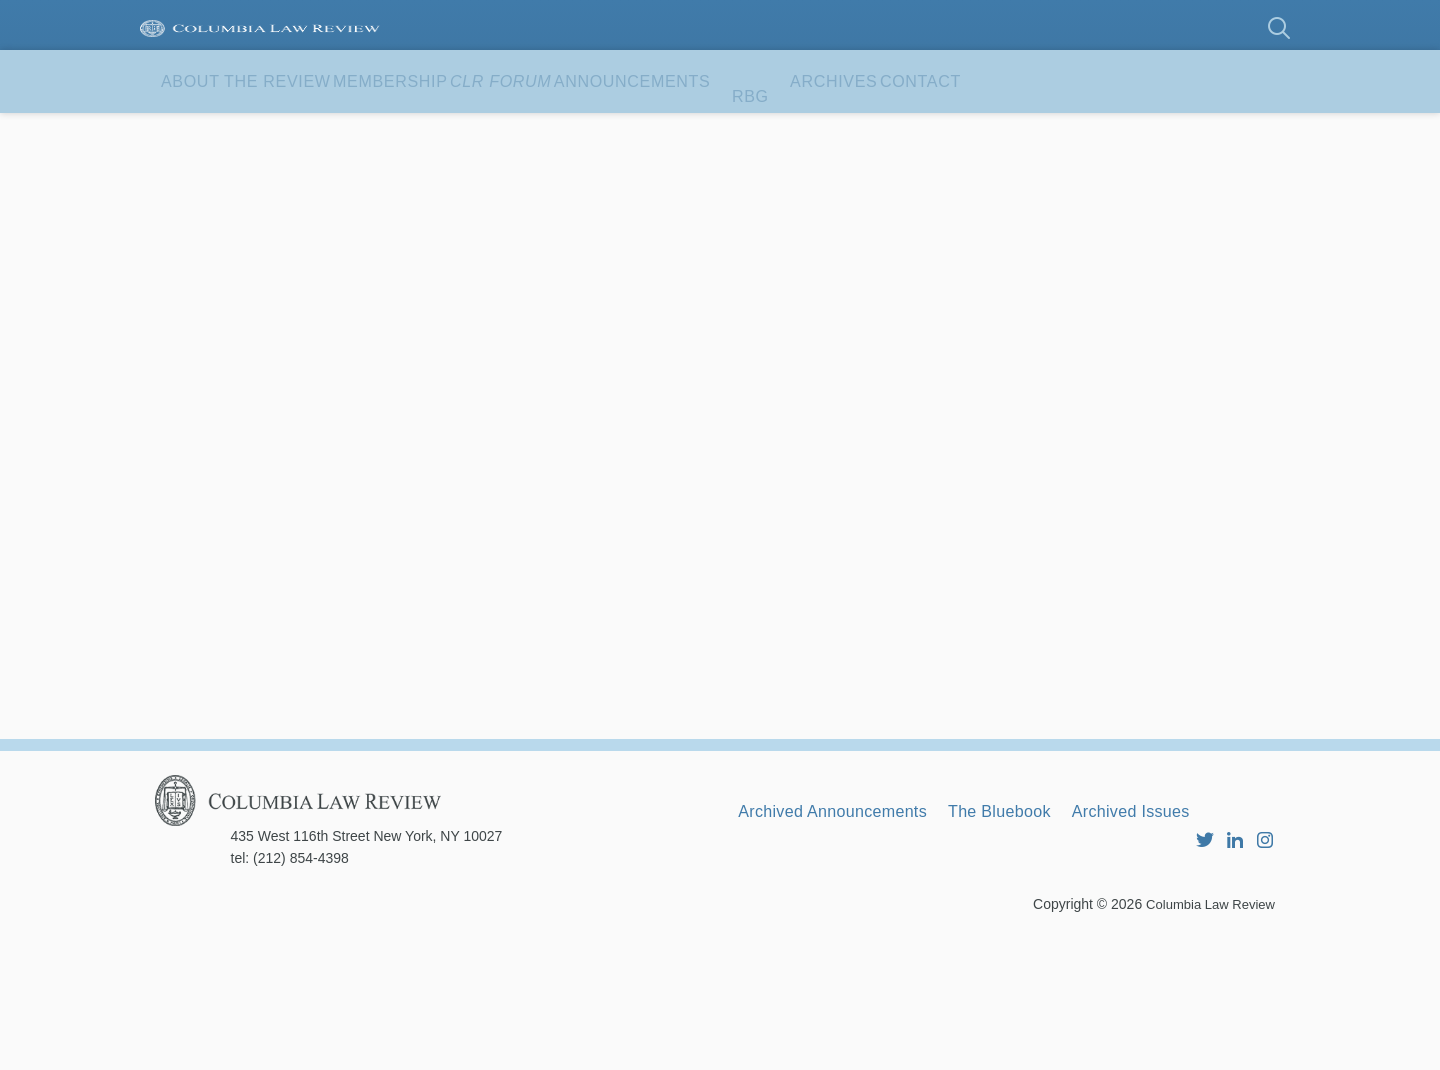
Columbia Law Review (1205, 1035)
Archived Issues (1201, 923)
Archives (1079, 129)
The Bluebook (1045, 923)
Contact (225, 192)
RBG (969, 129)
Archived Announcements (849, 923)
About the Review (275, 129)
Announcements (820, 129)
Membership (474, 129)
